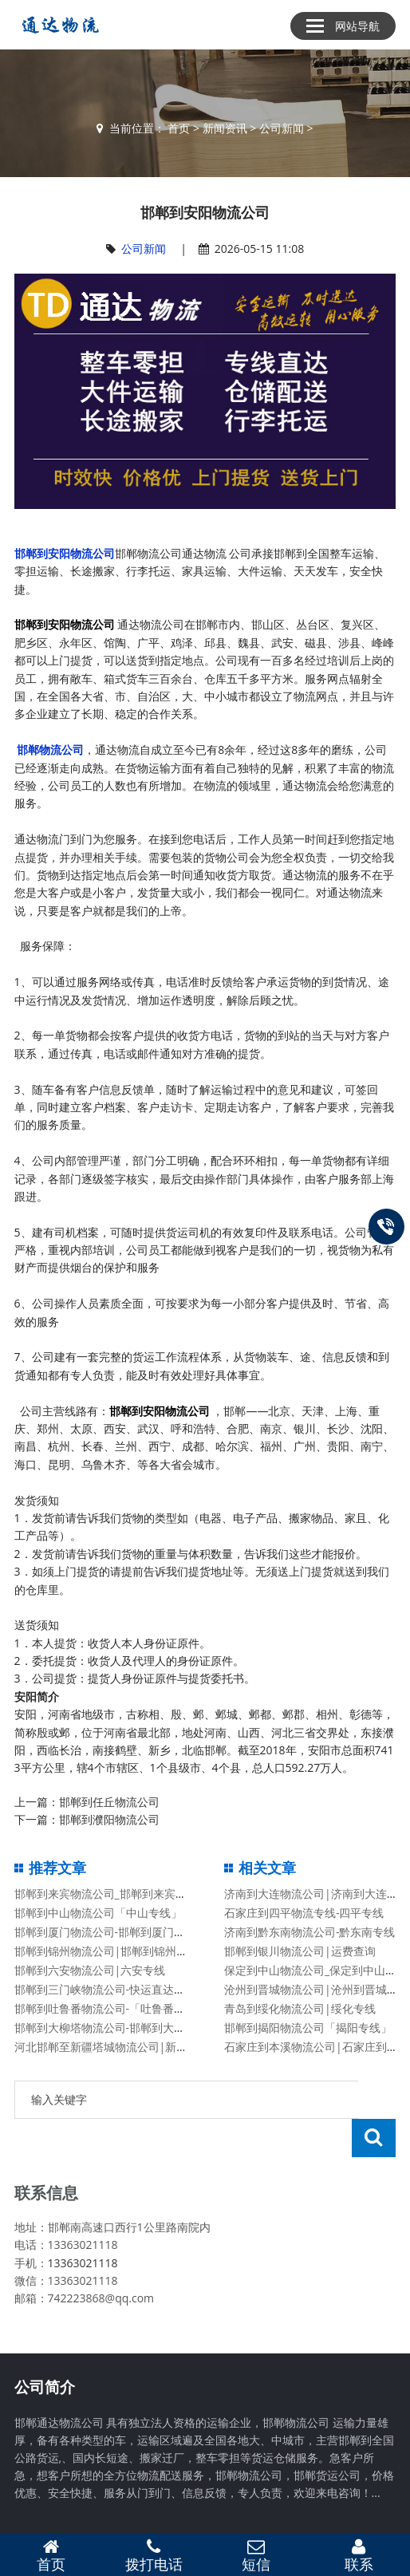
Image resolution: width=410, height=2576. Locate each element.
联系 (359, 2555)
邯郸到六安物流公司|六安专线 (90, 1970)
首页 (179, 128)
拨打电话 (154, 2555)
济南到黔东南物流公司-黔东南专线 (310, 1931)
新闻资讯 (225, 128)
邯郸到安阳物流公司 (64, 553)
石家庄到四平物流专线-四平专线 (304, 1912)
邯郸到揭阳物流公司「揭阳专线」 (308, 2027)
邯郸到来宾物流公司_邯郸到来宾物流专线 (117, 1893)
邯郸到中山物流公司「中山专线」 (98, 1912)
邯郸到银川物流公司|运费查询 (300, 1951)
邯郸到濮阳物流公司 (109, 1819)
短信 (256, 2555)
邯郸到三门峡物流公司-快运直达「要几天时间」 (133, 1989)
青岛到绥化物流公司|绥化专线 (300, 2008)
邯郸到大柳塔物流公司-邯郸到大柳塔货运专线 (128, 2027)
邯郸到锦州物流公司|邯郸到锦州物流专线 (118, 1951)
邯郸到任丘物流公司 (109, 1801)
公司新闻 (281, 128)
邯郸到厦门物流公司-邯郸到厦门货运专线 (116, 1931)
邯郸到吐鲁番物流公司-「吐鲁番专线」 (111, 2008)
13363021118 (83, 2224)
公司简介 (44, 2348)
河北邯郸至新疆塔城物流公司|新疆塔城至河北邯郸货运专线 (162, 2046)
